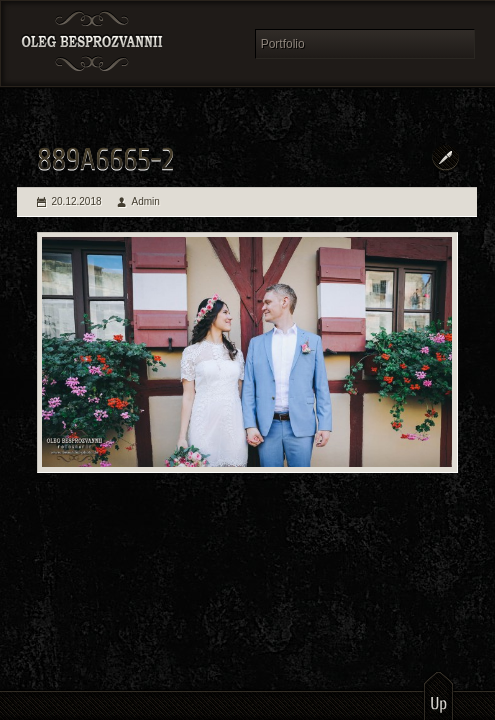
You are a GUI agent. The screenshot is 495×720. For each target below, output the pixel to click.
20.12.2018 (77, 201)
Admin (146, 201)
